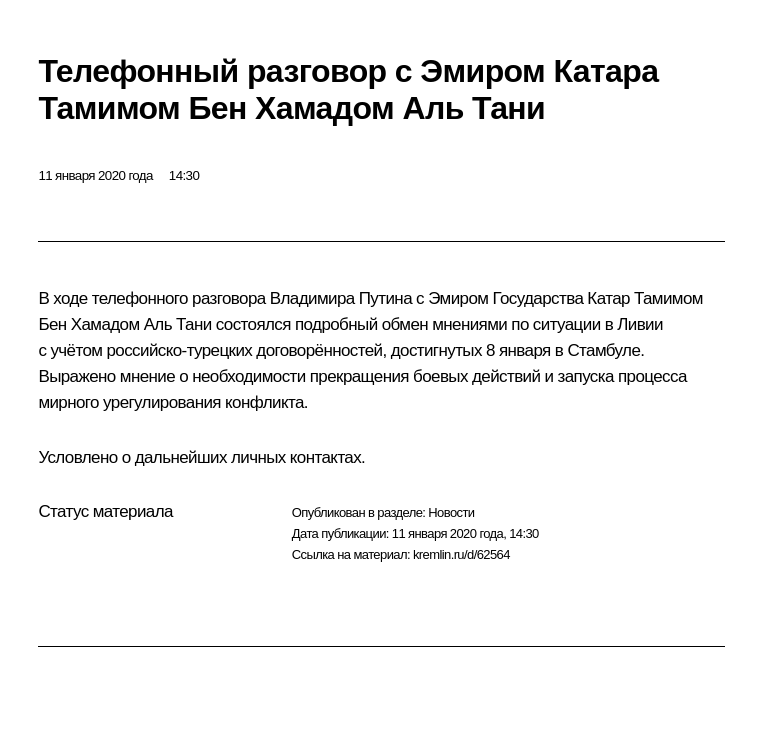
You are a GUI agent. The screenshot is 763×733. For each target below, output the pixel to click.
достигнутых (436, 350)
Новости (451, 512)
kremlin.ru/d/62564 (461, 554)
